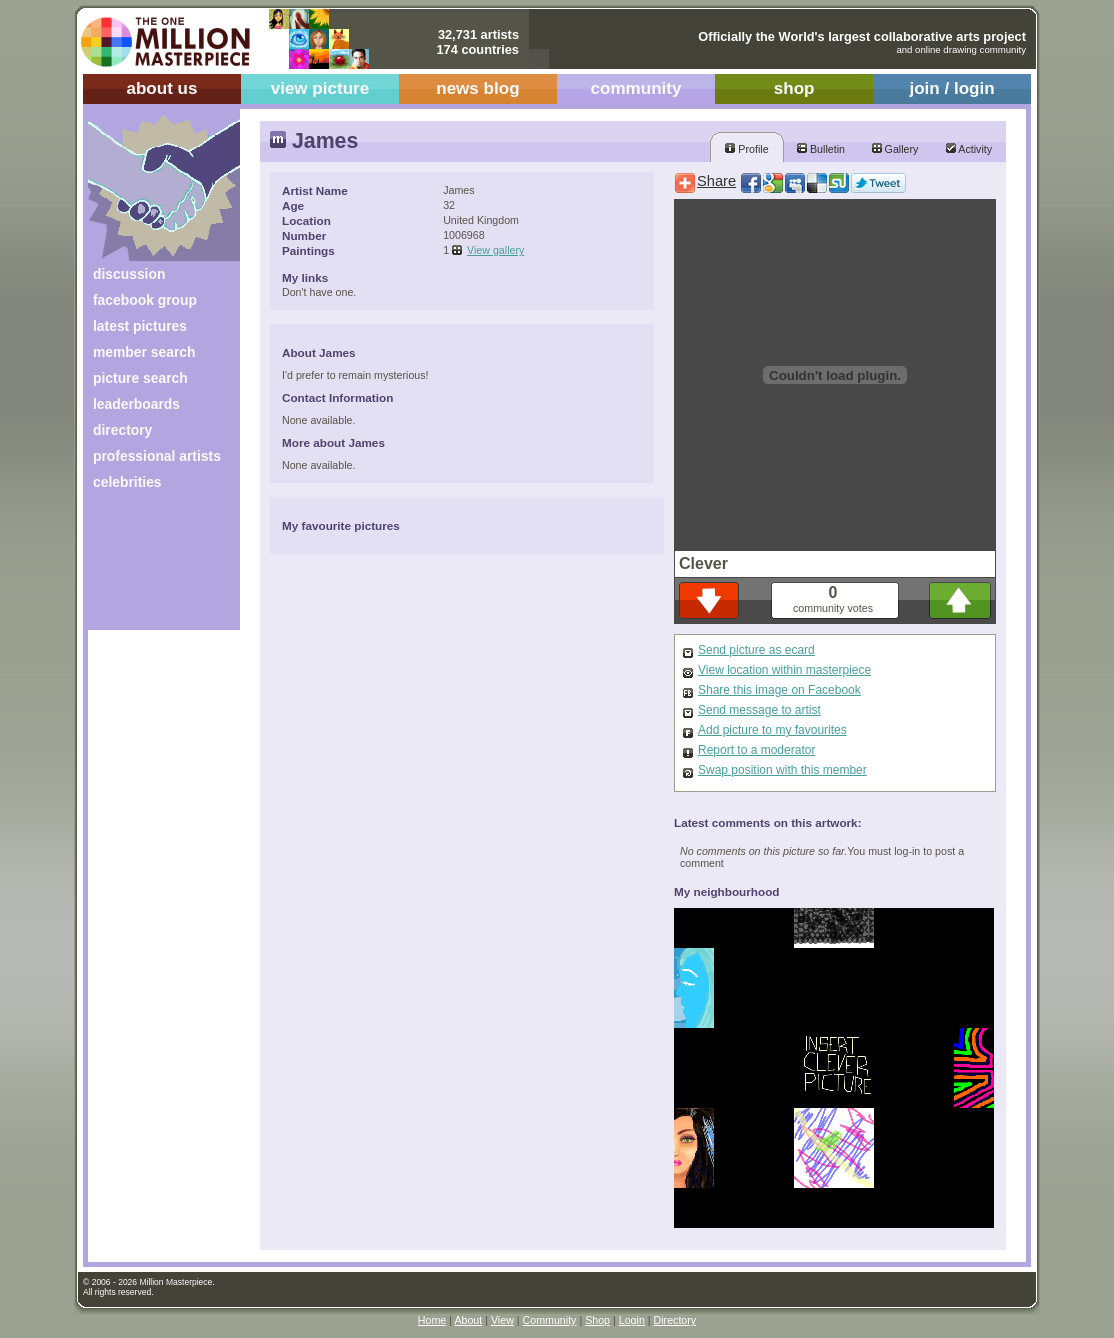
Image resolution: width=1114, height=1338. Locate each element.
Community (550, 1320)
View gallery (495, 250)
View (502, 1320)
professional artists (157, 456)
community (636, 88)
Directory (675, 1320)
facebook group (145, 300)
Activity (969, 149)
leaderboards (136, 404)
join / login (951, 88)
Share (716, 181)
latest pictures (140, 326)
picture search (140, 378)
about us (161, 88)
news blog (477, 88)
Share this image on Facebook (779, 690)
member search (144, 352)
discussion (129, 274)
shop (794, 88)
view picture (320, 88)
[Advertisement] (150, 567)
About (468, 1320)
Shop (597, 1320)
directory (122, 430)
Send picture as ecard (756, 650)
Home (432, 1320)
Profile (746, 149)
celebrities (127, 482)
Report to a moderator (756, 750)
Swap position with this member (782, 770)
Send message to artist (759, 710)
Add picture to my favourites (772, 730)
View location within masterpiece (784, 670)
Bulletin (821, 149)
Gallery (895, 149)
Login (632, 1320)
